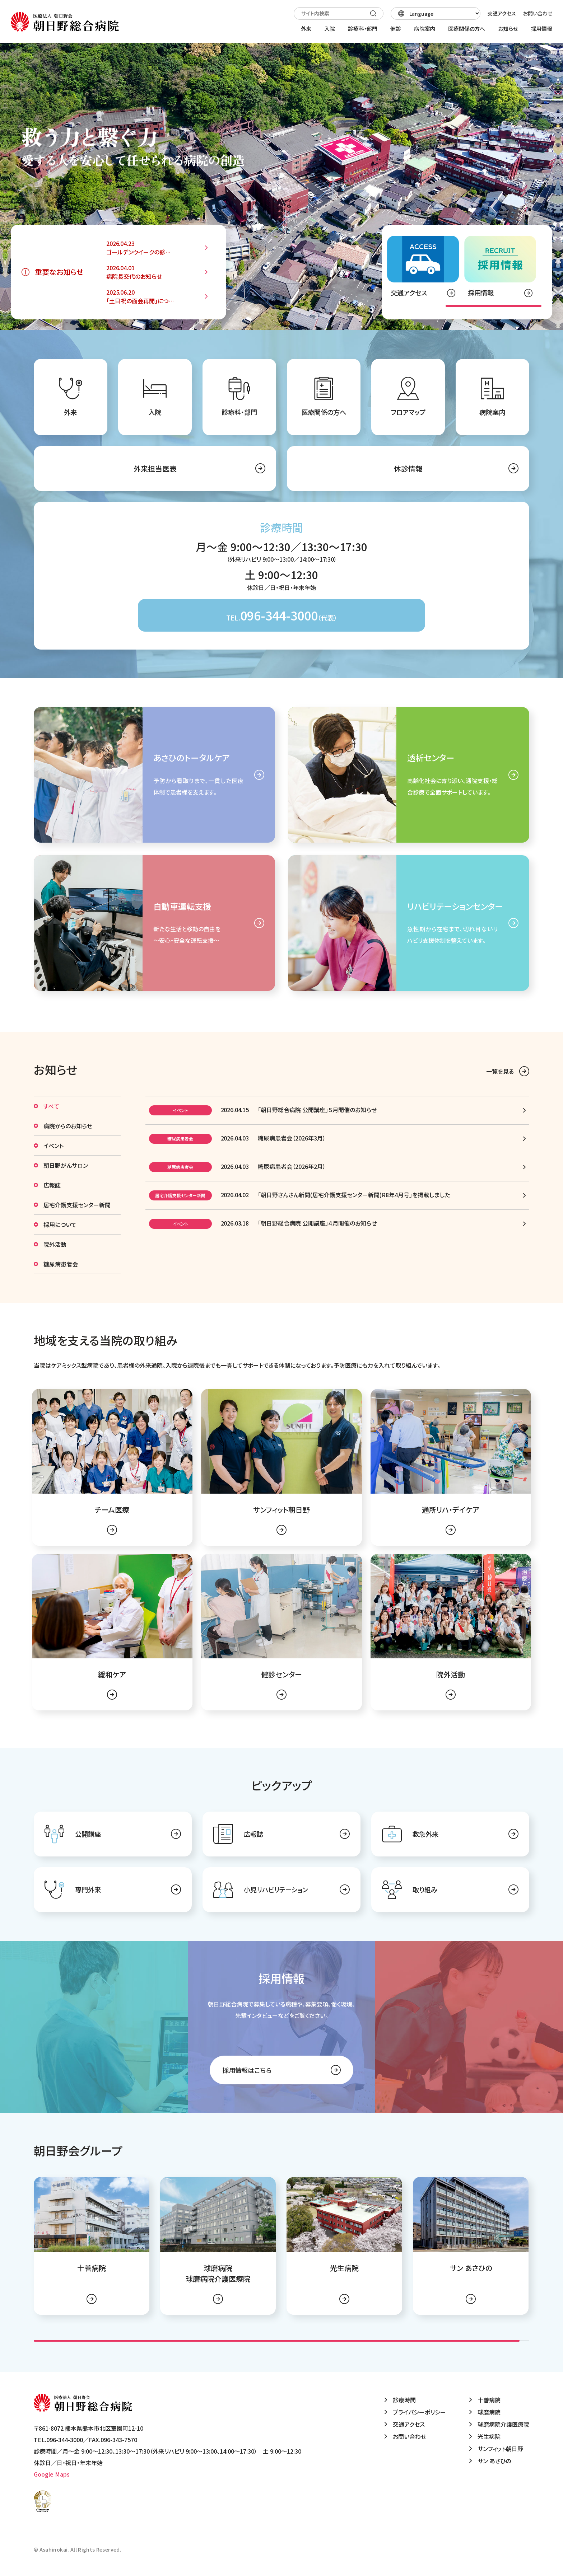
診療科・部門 (239, 412)
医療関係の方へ (323, 412)
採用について (59, 1224)
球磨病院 (489, 2412)
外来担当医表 (155, 468)
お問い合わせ (537, 13)
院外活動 (54, 1244)
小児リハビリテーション (276, 1889)
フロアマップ (408, 412)
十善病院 (489, 2399)
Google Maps (52, 2474)
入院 (154, 412)
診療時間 (404, 2399)
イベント (53, 1145)
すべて (51, 1106)
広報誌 (52, 1185)
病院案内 (492, 412)
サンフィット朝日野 (500, 2448)
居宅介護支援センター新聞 (77, 1204)
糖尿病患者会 (60, 1264)
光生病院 (489, 2436)
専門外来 (88, 1889)
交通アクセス (502, 13)
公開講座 (88, 1834)
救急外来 (425, 1834)
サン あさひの (494, 2460)
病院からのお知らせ (67, 1125)
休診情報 (408, 468)
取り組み (425, 1889)
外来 (70, 412)
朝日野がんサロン (65, 1165)
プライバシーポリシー (419, 2412)
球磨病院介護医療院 (503, 2424)
